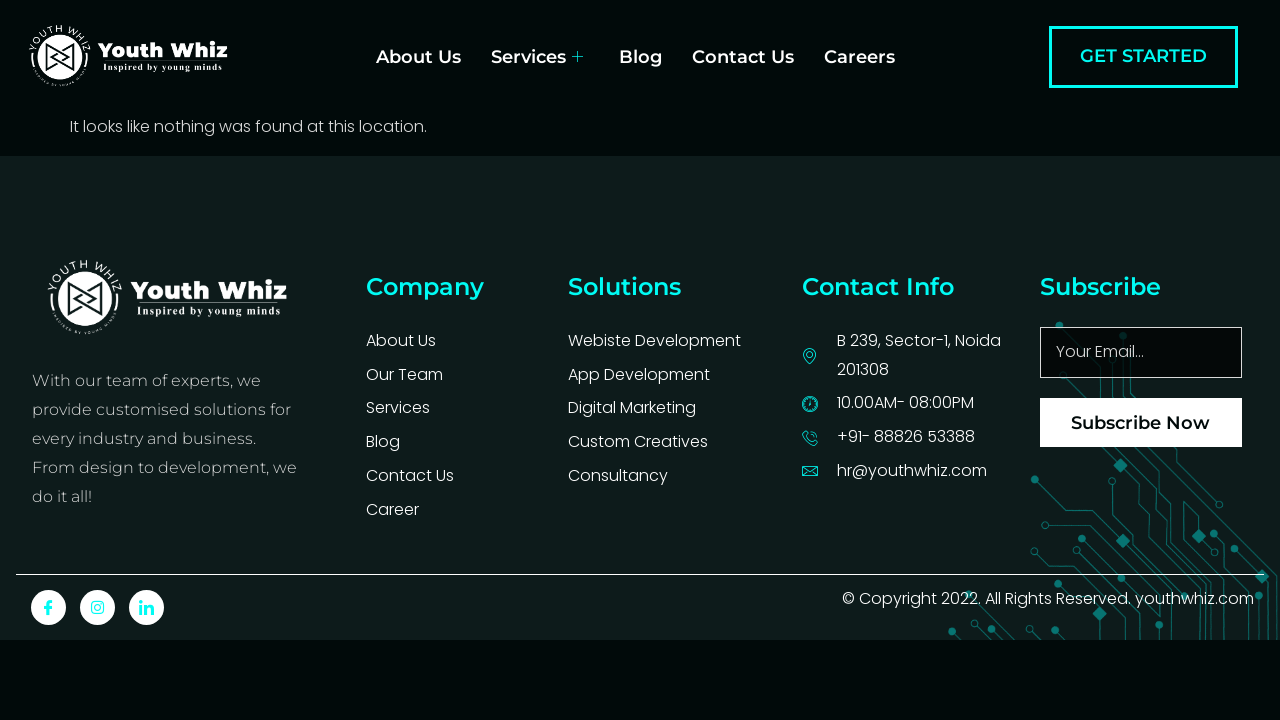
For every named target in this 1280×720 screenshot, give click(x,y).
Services (537, 56)
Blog (640, 56)
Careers (859, 56)
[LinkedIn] (146, 607)
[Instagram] (97, 607)
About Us (418, 56)
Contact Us (743, 56)
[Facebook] (48, 607)
